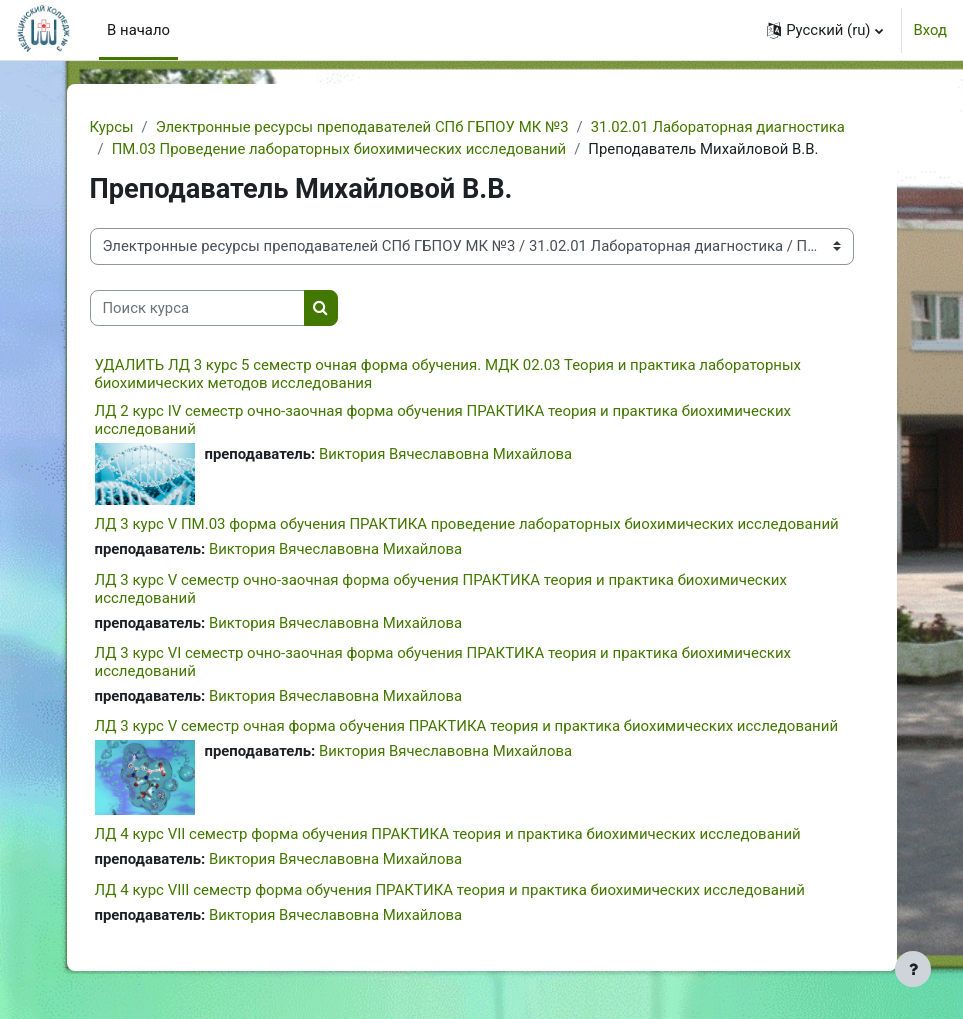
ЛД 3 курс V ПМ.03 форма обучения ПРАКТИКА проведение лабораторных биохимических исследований (467, 524)
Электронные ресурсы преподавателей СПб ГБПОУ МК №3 (362, 127)
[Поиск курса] (197, 308)
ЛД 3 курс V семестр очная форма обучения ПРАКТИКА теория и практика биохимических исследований (467, 726)
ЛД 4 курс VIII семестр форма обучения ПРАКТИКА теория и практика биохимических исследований (450, 890)
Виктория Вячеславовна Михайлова (445, 454)
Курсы (112, 127)
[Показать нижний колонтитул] (913, 969)
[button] (824, 30)
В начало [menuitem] (138, 30)
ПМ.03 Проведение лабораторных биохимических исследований (339, 149)
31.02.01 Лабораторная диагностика (718, 127)
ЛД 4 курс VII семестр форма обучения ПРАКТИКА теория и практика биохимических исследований (448, 834)
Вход (930, 30)
